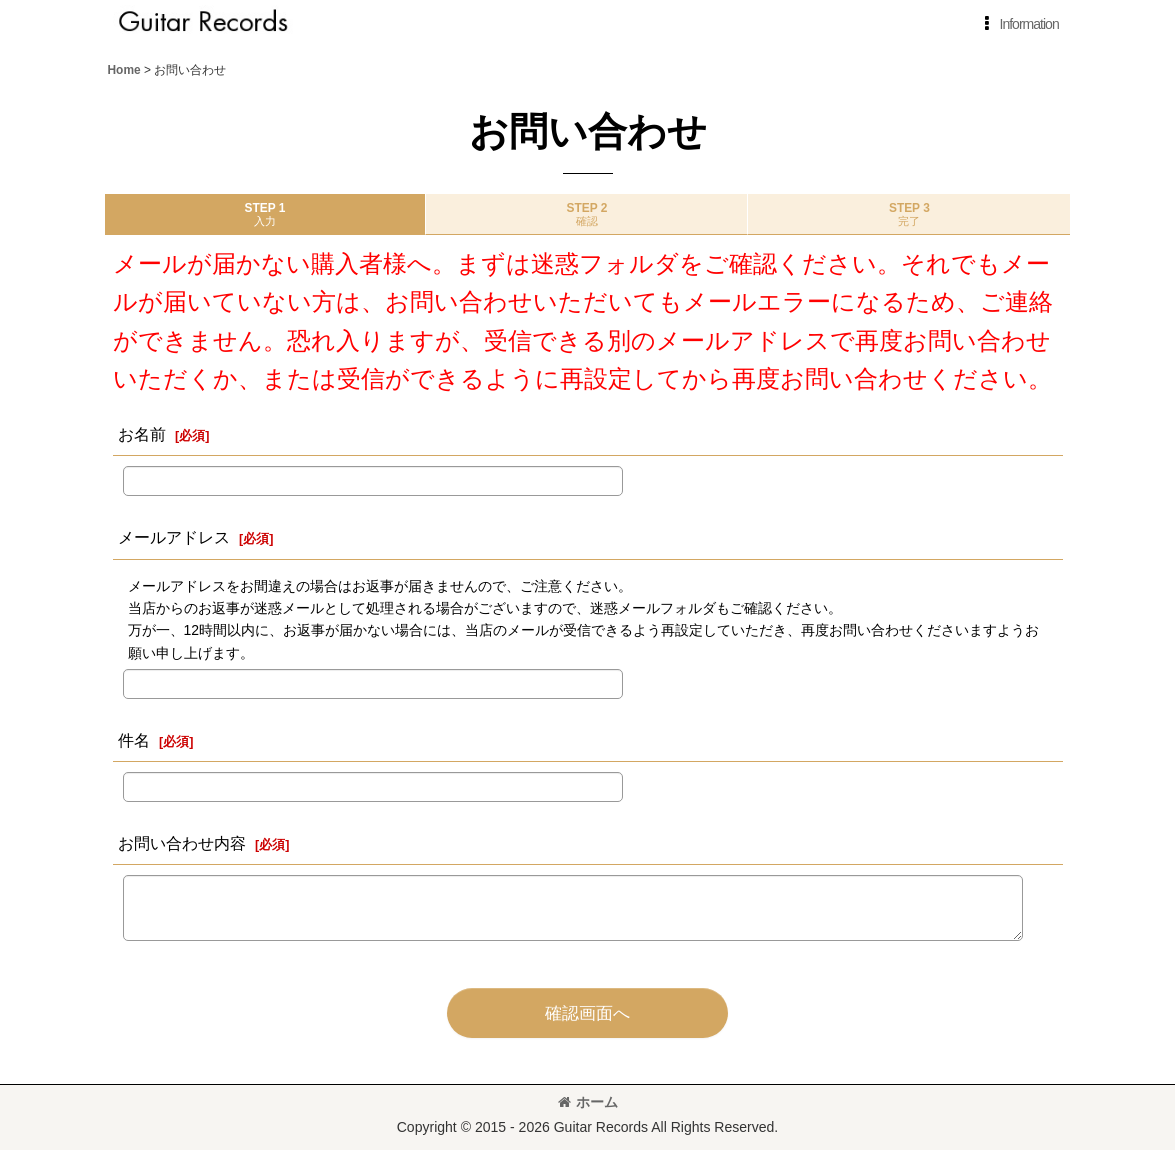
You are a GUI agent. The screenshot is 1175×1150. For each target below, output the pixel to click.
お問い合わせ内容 (182, 843)
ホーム (588, 1102)
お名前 (142, 434)
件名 (134, 740)
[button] (1018, 24)
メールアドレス (174, 537)
